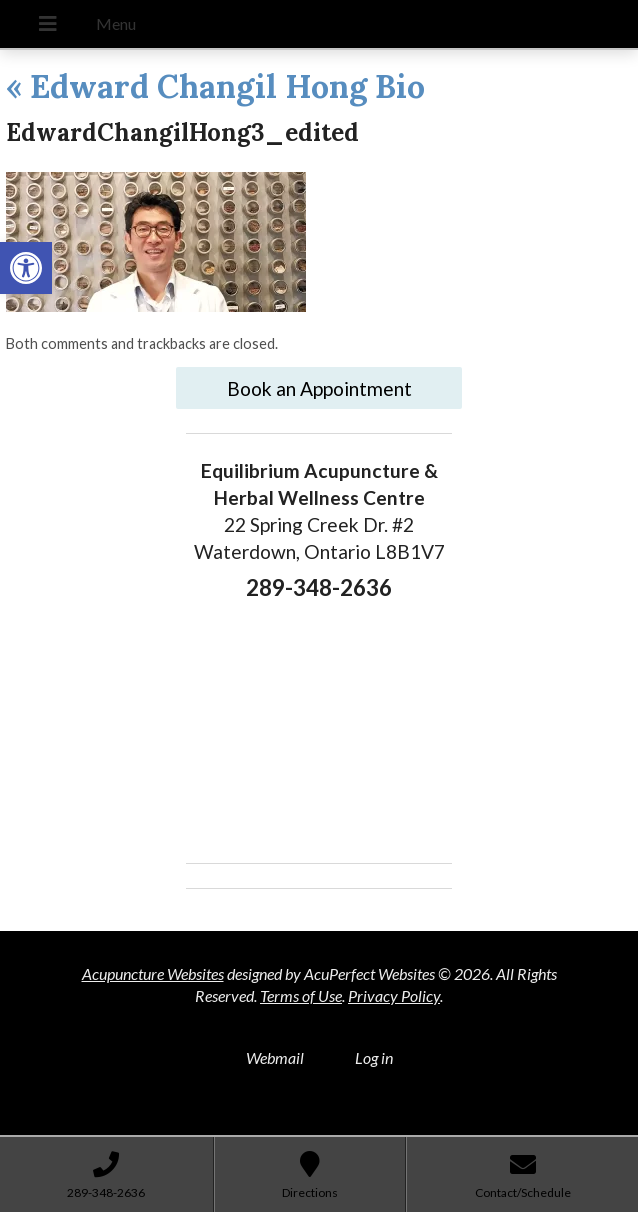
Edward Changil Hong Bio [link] (215, 86)
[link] (26, 268)
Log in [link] (374, 1057)
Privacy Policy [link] (394, 995)
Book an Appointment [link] (319, 388)
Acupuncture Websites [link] (153, 973)
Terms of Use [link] (301, 995)
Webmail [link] (275, 1057)
